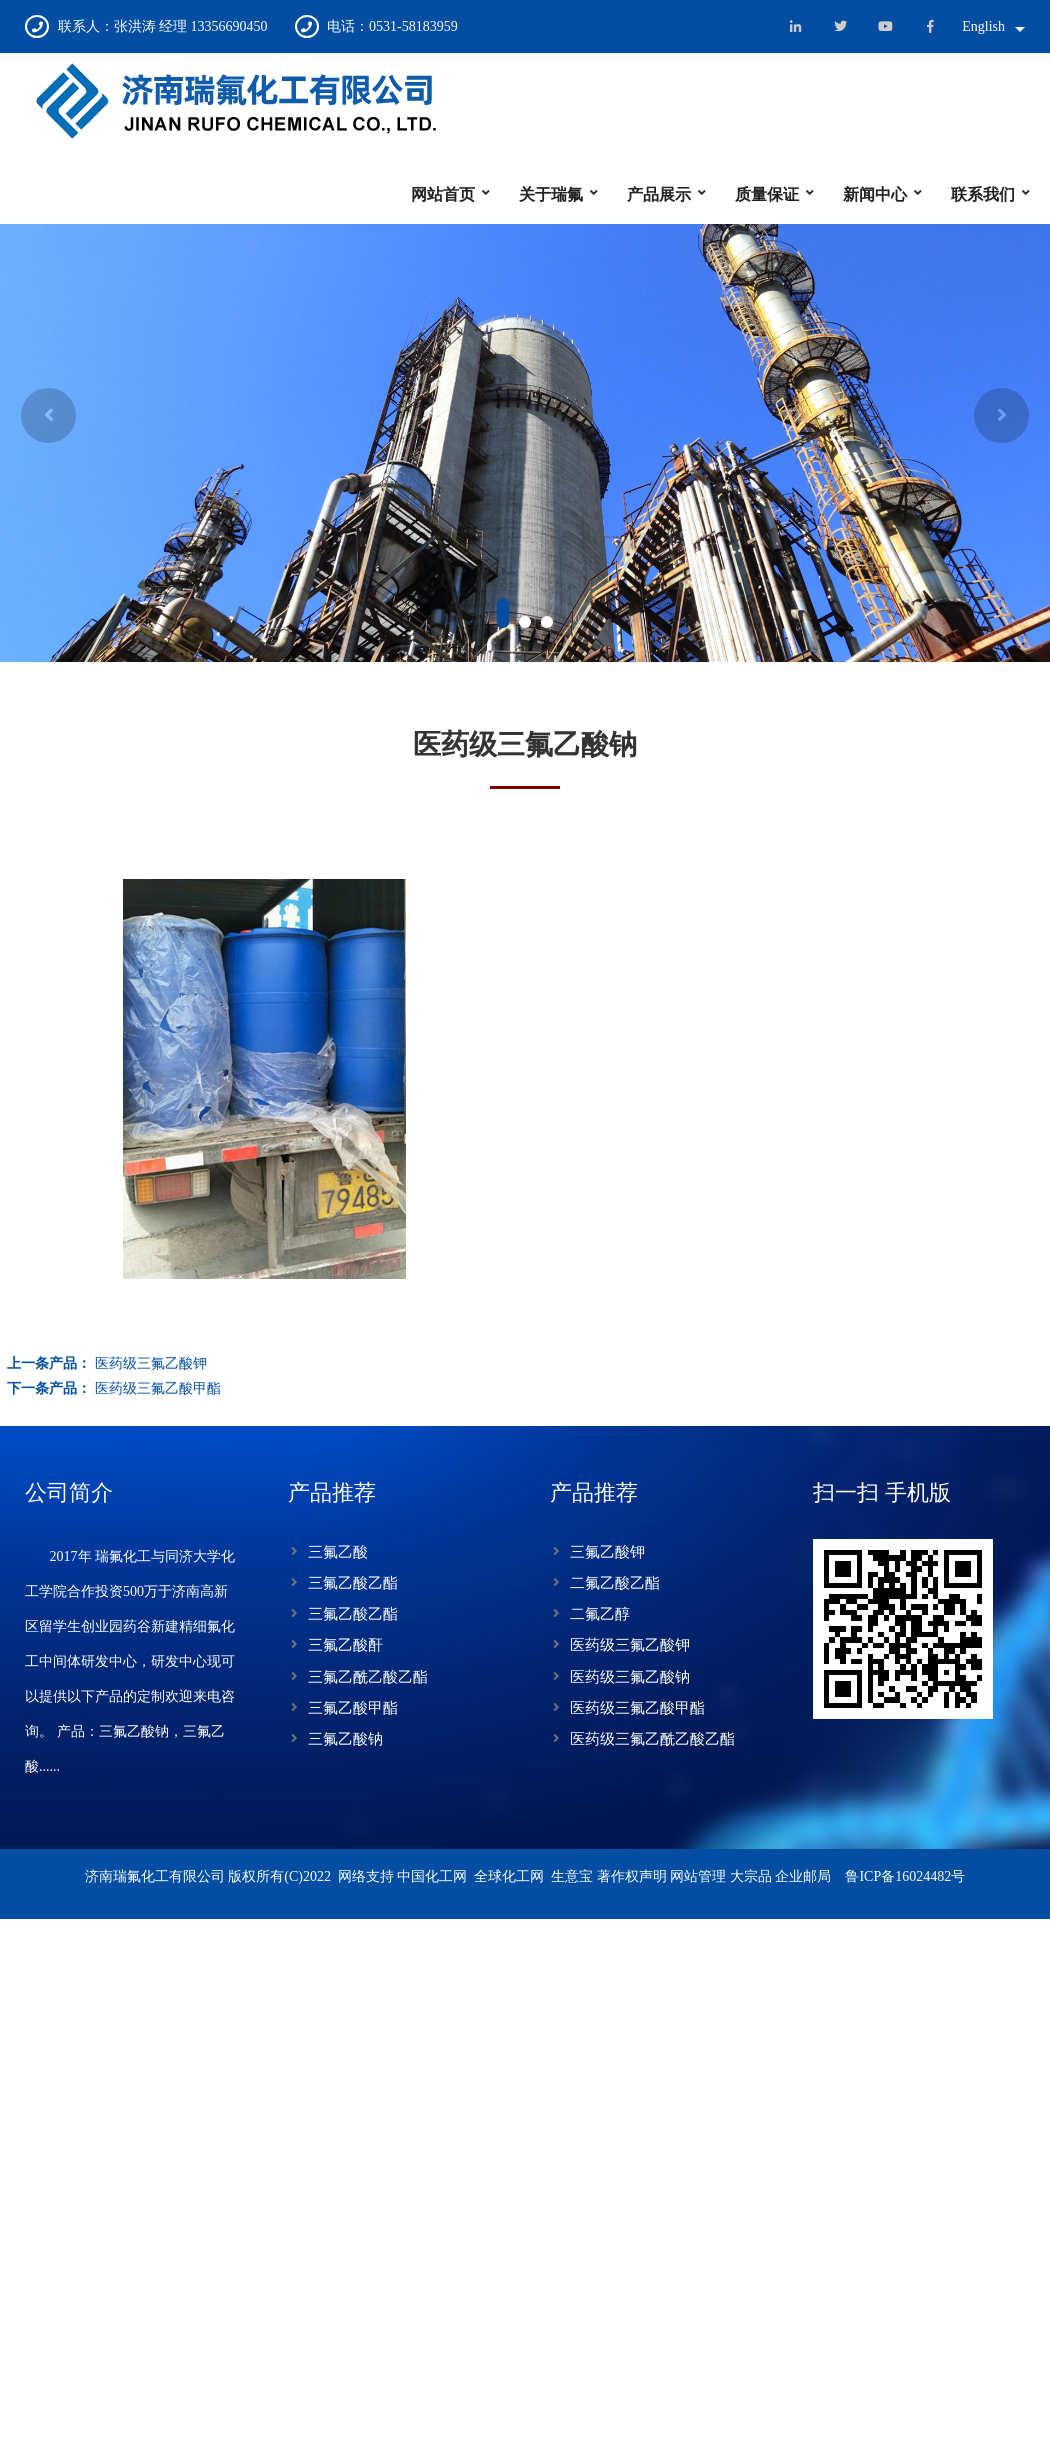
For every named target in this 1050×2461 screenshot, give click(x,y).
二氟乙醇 (600, 1614)
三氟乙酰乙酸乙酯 (368, 1677)
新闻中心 (875, 194)
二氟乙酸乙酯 (615, 1583)
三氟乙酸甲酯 (353, 1708)
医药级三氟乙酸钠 (630, 1677)
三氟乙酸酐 (345, 1645)
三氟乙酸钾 (607, 1552)
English (983, 26)
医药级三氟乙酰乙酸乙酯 (652, 1739)
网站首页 (443, 194)
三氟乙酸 (338, 1552)
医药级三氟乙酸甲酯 (637, 1708)
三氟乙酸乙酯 (353, 1583)
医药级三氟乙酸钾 (630, 1645)
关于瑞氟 (551, 194)
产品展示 (659, 194)
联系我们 (983, 194)
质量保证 (767, 194)
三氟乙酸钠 (345, 1739)
